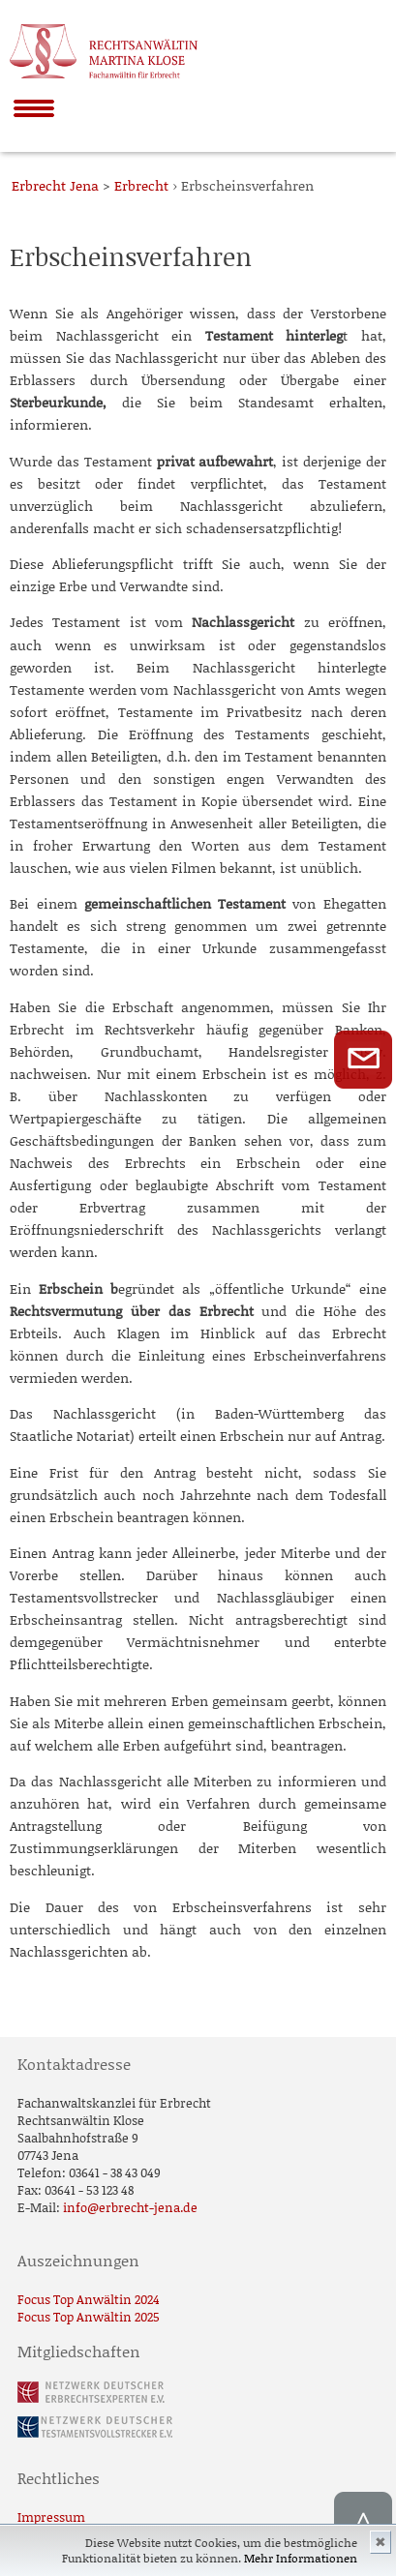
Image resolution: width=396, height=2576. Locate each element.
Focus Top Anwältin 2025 (88, 2316)
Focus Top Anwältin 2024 (88, 2299)
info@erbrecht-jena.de (130, 2207)
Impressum (51, 2517)
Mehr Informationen (300, 2558)
